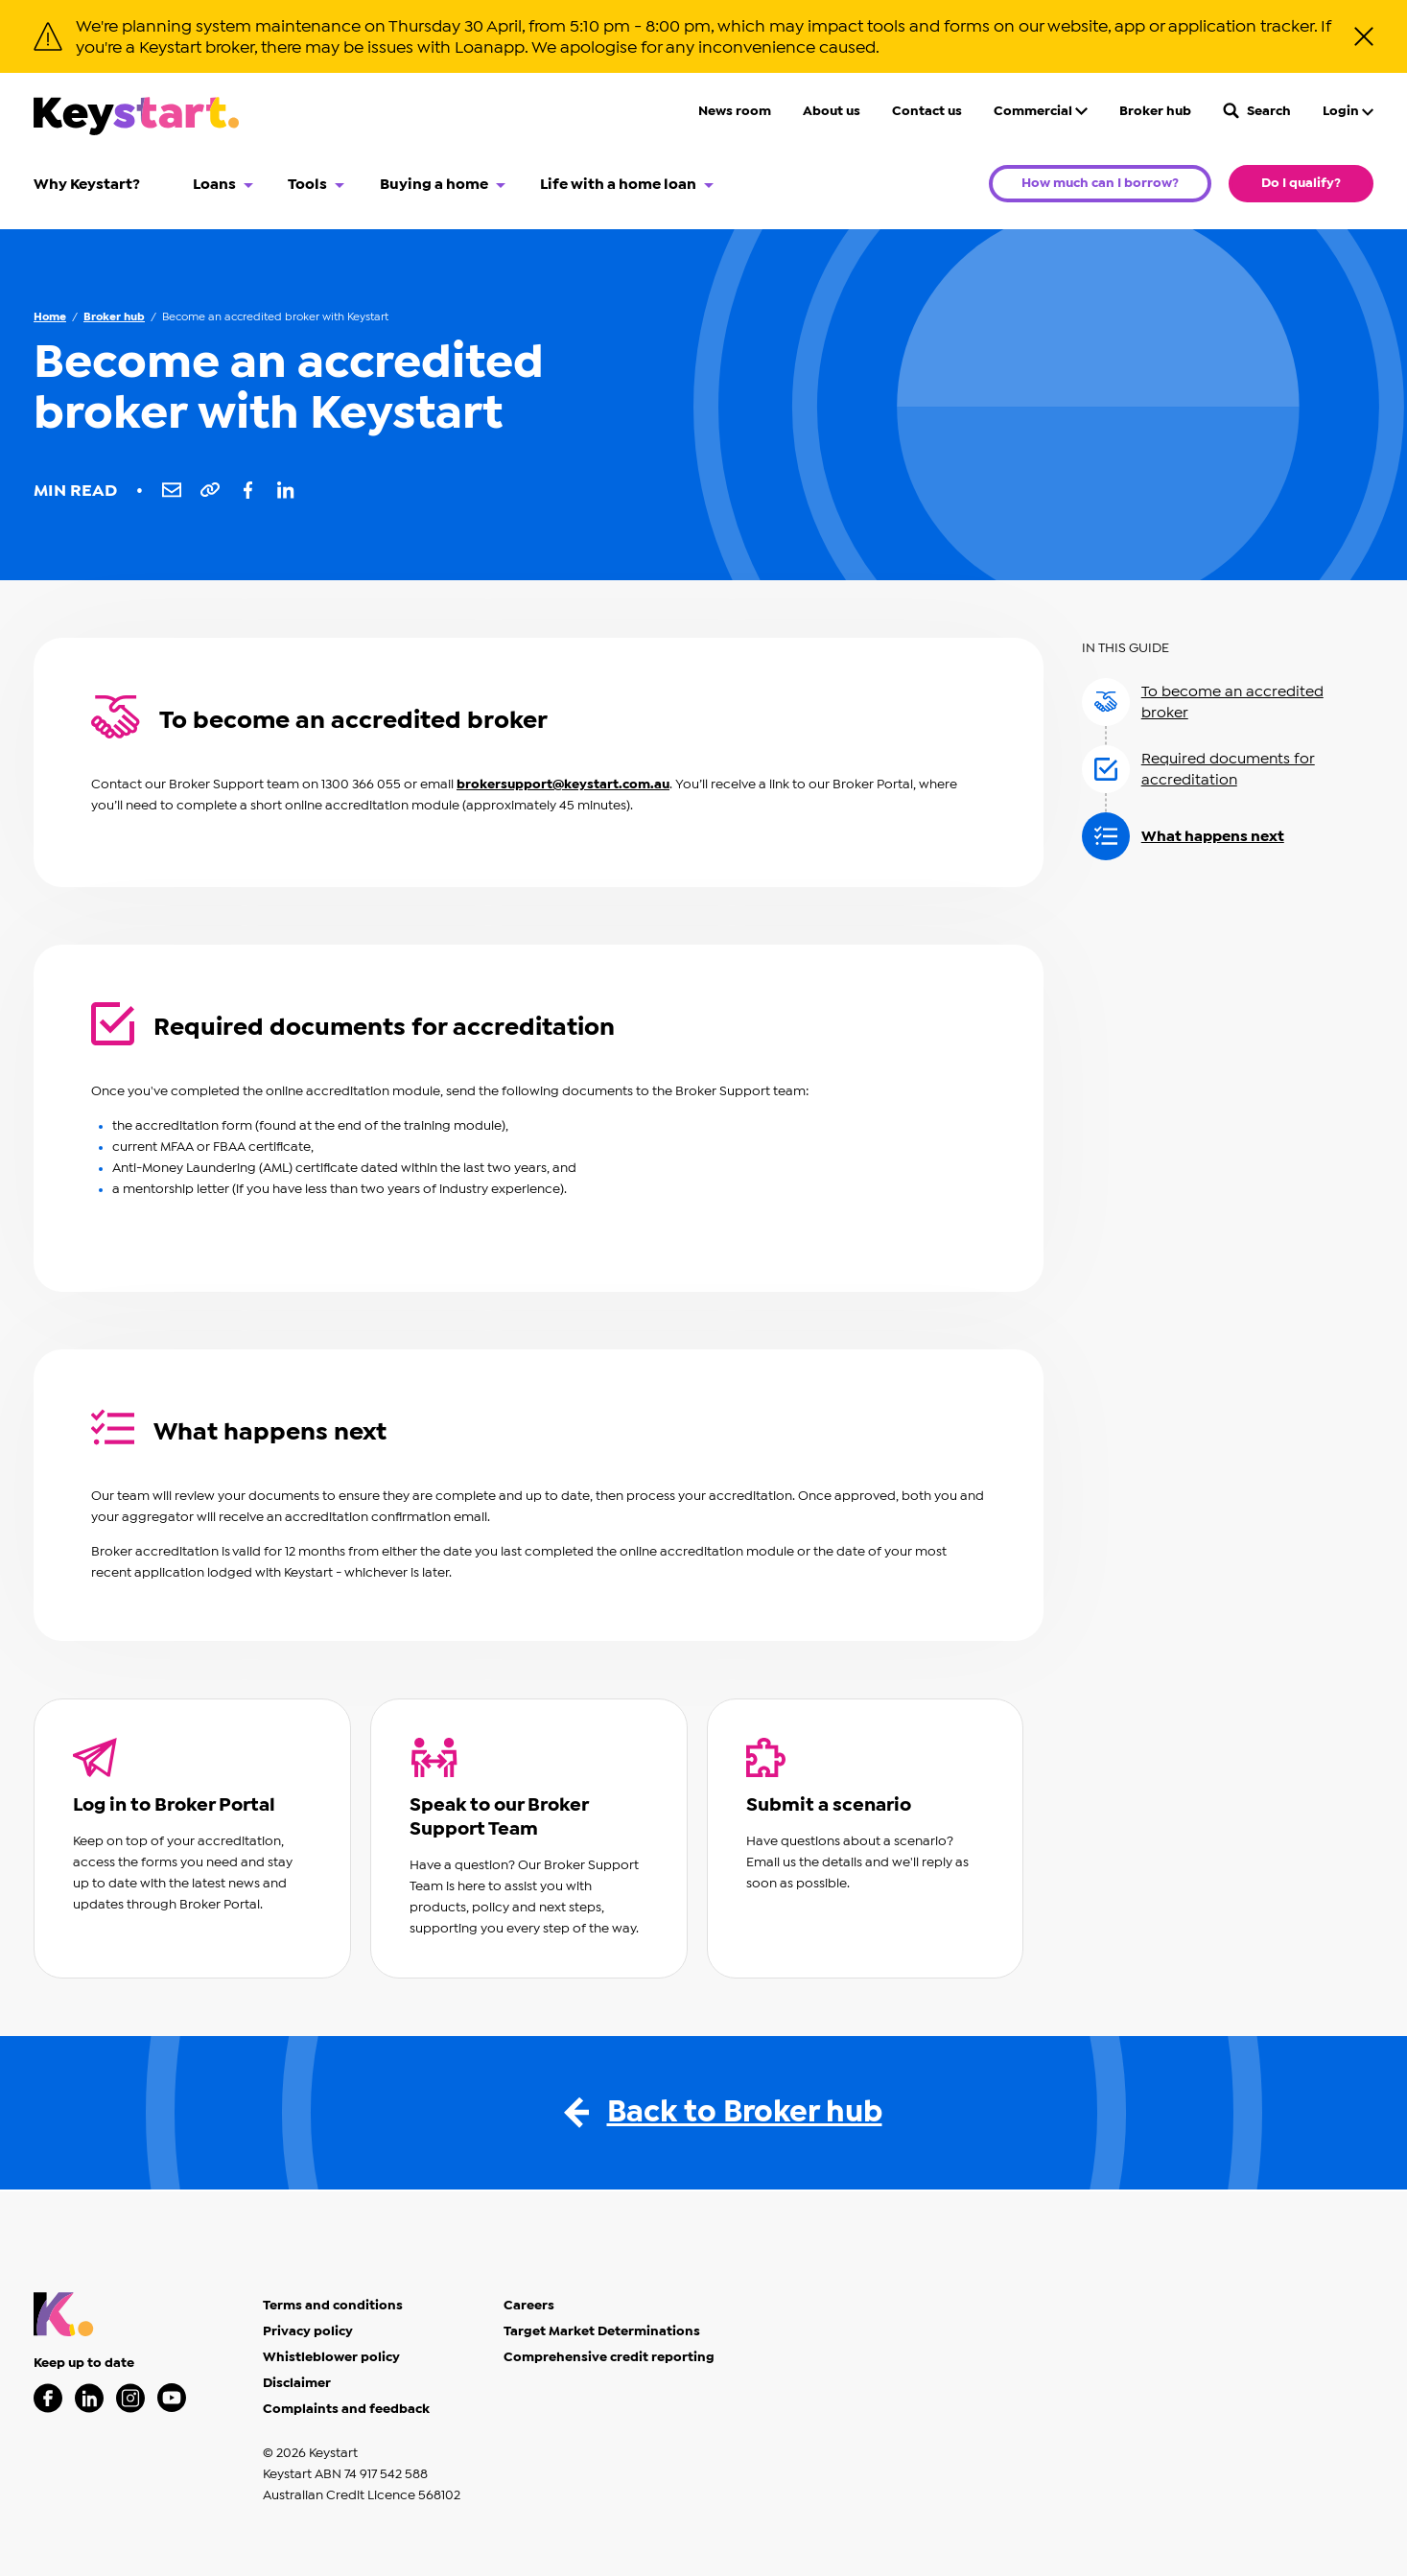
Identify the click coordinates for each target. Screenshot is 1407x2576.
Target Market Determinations (602, 2331)
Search (1257, 111)
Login (1348, 111)
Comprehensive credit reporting (609, 2357)
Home (50, 316)
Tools (307, 184)
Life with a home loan (618, 184)
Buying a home (434, 184)
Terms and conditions (333, 2305)
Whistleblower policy (331, 2357)
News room (734, 111)
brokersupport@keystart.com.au (563, 784)
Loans (214, 184)
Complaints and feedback (346, 2409)
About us (831, 111)
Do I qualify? (1301, 183)
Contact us (927, 111)
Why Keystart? (87, 184)
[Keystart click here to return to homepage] (136, 119)
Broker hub (1155, 111)
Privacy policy (308, 2331)
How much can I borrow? (1100, 183)
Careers (529, 2305)
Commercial (1041, 111)
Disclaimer (297, 2383)
